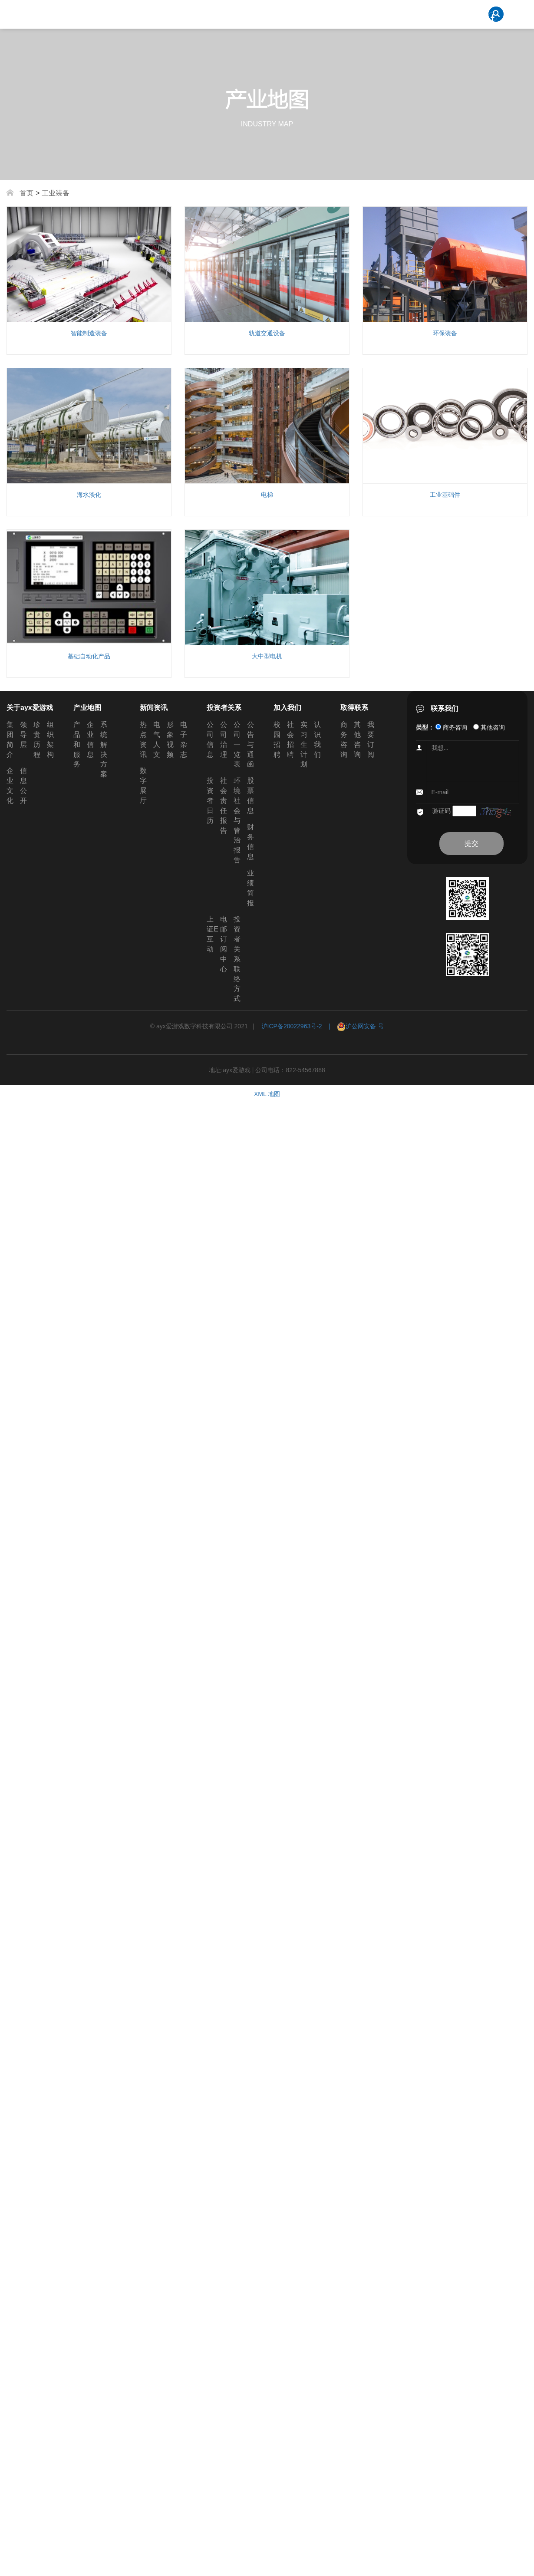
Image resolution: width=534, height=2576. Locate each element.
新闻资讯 (154, 707)
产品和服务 (76, 744)
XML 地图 (267, 1093)
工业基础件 (445, 494)
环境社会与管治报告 (237, 820)
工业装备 (55, 193)
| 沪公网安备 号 (353, 1026)
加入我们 (287, 707)
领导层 (23, 734)
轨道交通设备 (267, 333)
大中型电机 (267, 656)
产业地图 (87, 707)
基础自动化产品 (89, 656)
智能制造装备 (89, 333)
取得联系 (354, 707)
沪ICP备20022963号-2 (291, 1026)
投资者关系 (224, 707)
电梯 (267, 494)
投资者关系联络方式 (237, 958)
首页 (26, 193)
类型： (425, 727)
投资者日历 (210, 800)
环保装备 (445, 333)
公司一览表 (237, 744)
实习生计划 (303, 744)
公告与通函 (250, 744)
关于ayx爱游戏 (30, 707)
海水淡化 (89, 494)
